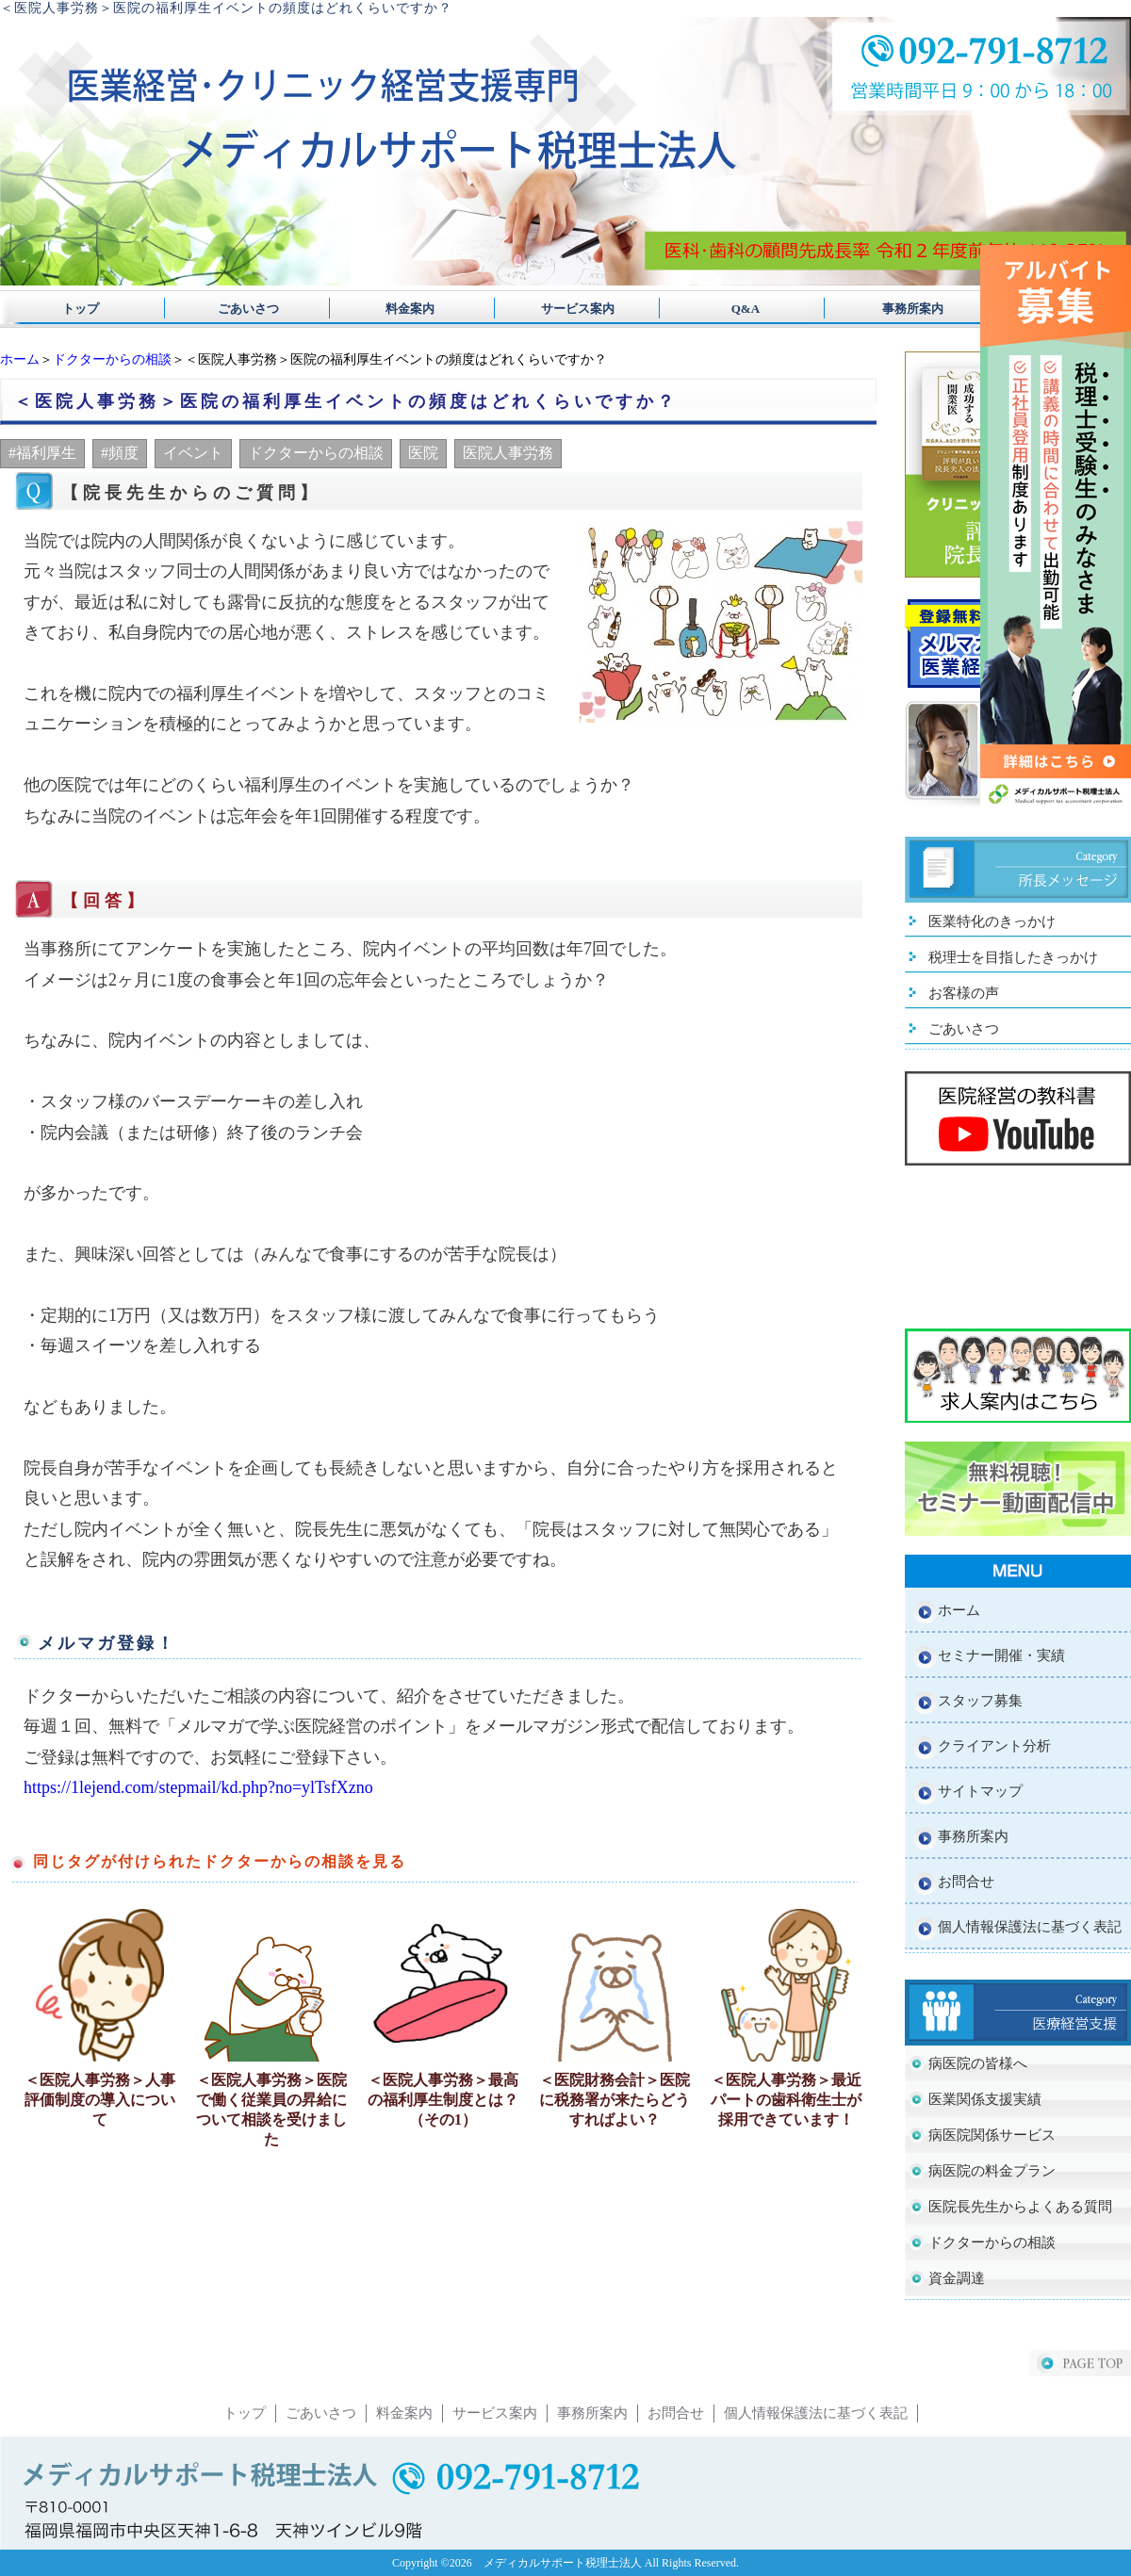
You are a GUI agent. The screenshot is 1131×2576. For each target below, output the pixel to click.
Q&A (727, 309)
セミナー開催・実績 (1001, 1655)
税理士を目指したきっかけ (1013, 957)
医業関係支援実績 (984, 2099)
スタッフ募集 (980, 1700)
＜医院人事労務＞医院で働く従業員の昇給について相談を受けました (271, 2109)
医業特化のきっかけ (992, 921)
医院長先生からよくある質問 (1020, 2206)
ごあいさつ (242, 309)
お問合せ (966, 1881)
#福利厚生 (42, 453)
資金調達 (956, 2278)
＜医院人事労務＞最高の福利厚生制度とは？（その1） (443, 2100)
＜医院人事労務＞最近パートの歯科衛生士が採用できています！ (786, 2100)
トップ (80, 309)
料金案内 (403, 309)
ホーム (20, 359)
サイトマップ (980, 1791)
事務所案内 (888, 309)
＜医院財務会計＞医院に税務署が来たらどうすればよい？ (614, 2100)
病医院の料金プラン (992, 2170)
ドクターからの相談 (112, 359)
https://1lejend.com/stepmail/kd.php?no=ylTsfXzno (198, 1787)
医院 (423, 453)
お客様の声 (963, 993)
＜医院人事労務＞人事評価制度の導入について (100, 2100)
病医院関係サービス (992, 2135)
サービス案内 (565, 309)
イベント (193, 453)
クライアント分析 (994, 1745)
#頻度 (120, 453)
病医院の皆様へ (977, 2063)
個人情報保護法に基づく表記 (1030, 1926)
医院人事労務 (508, 453)
